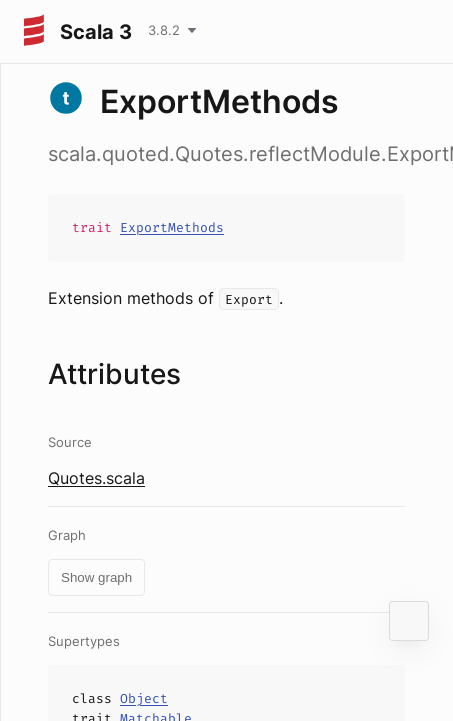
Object (144, 698)
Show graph (96, 577)
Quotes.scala (96, 478)
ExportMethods (172, 227)
